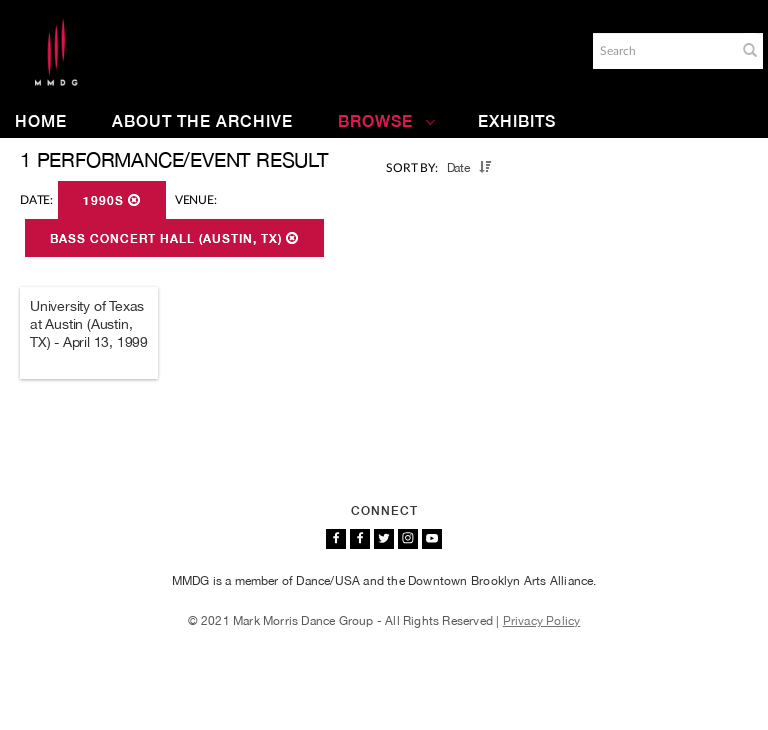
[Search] (663, 51)
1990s (112, 201)
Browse (387, 121)
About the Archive (202, 121)
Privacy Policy (542, 621)
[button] (750, 50)
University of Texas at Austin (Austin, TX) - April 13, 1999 (89, 324)
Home (41, 121)
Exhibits (517, 121)
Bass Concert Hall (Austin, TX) (174, 239)
